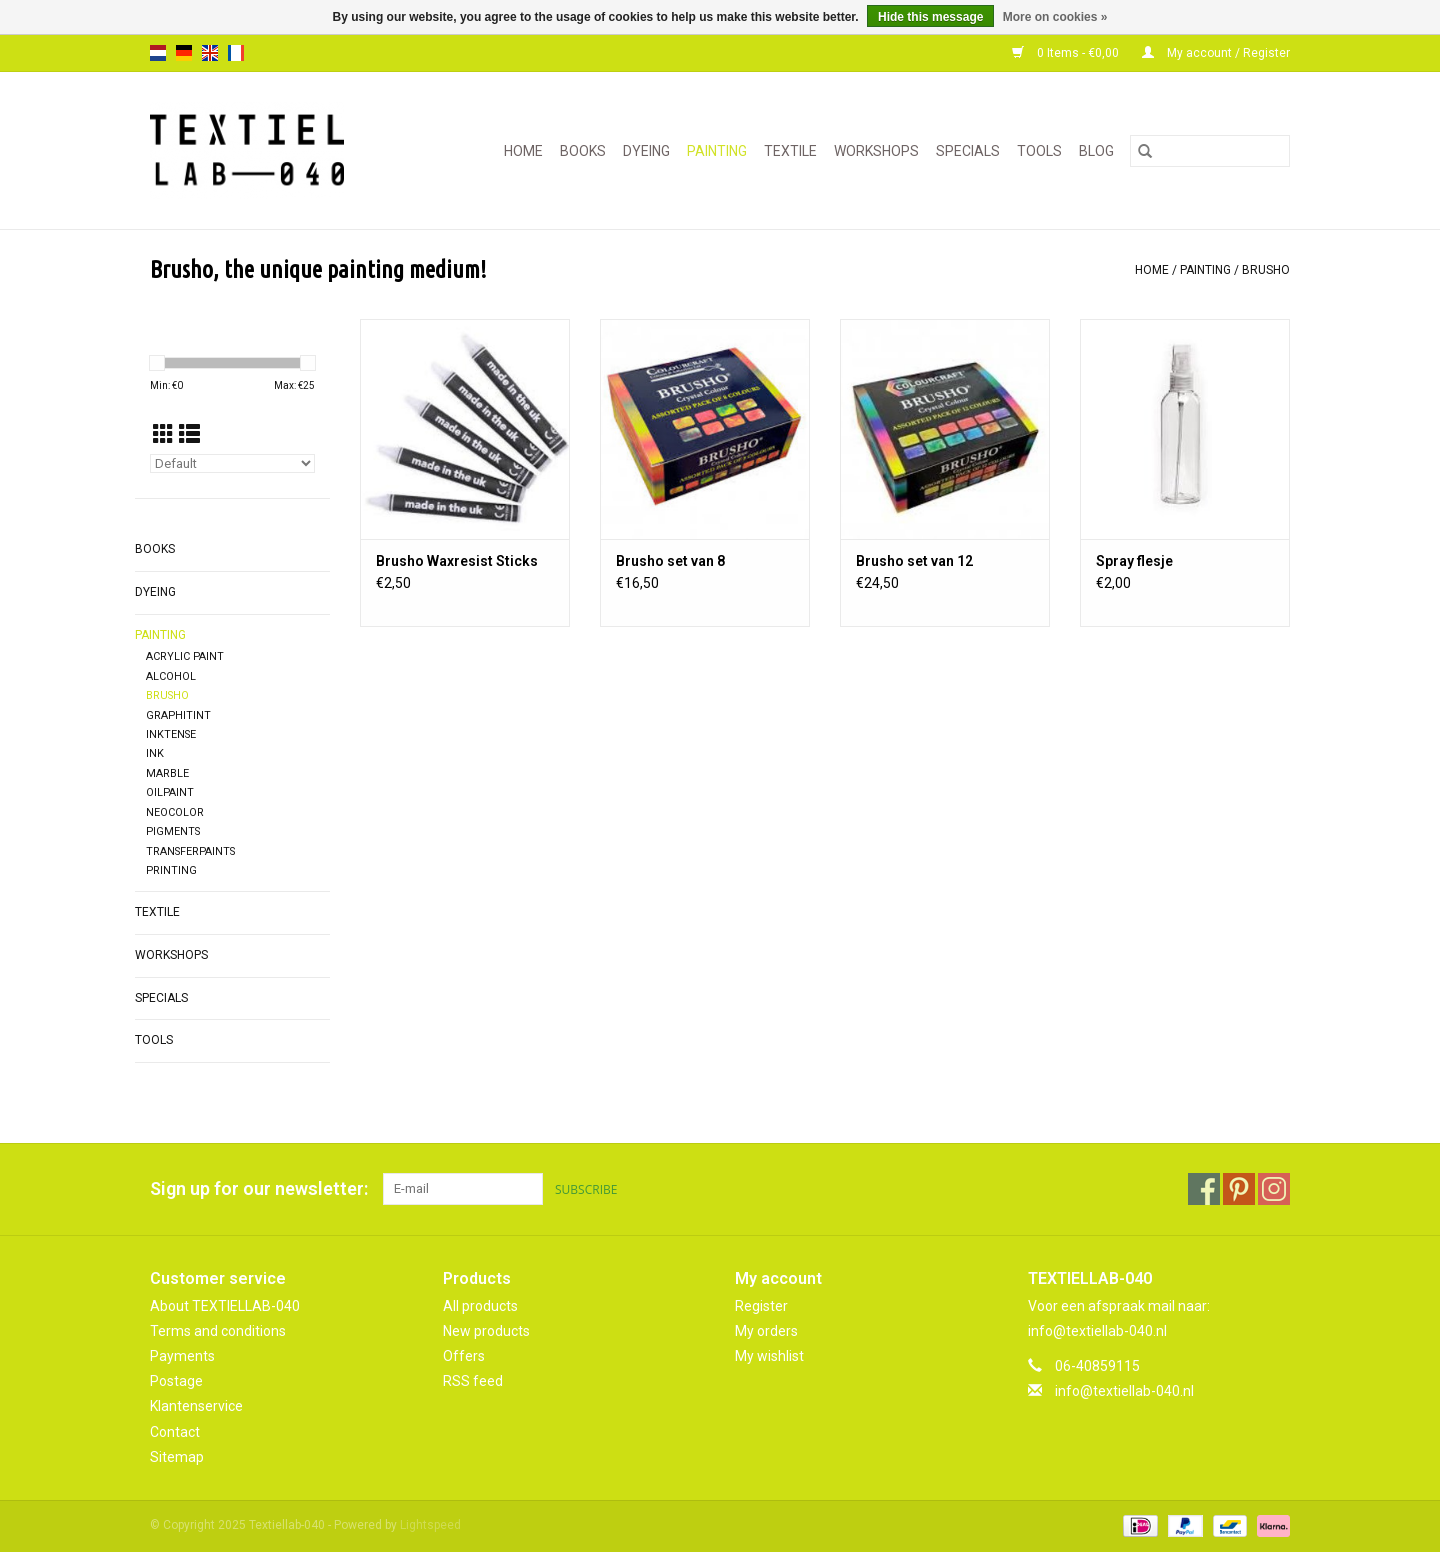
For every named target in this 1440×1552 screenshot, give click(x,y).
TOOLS (1039, 151)
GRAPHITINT (178, 715)
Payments (182, 1356)
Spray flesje (1134, 561)
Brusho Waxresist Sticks (457, 561)
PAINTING (717, 151)
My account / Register (1216, 53)
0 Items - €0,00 (1067, 53)
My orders (766, 1331)
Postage (176, 1381)
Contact (175, 1432)
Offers (464, 1356)
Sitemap (177, 1457)
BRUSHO (1266, 270)
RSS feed (473, 1381)
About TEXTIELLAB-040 (225, 1306)
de (184, 53)
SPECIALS (968, 151)
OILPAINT (170, 792)
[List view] (189, 435)
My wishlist (769, 1356)
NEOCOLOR (175, 812)
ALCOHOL (171, 676)
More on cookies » (1055, 17)
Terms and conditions (218, 1331)
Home (523, 151)
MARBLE (167, 773)
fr (236, 53)
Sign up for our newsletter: (259, 1188)
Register (761, 1306)
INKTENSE (171, 734)
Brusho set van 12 (914, 561)
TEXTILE (790, 151)
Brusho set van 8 (670, 561)
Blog (1096, 151)
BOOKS (583, 151)
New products (486, 1331)
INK (155, 753)
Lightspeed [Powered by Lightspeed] (430, 1525)
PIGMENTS (173, 831)
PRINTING (171, 870)
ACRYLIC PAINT (185, 656)
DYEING (646, 151)
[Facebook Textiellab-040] (1204, 1189)
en (210, 53)
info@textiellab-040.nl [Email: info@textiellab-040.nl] (1124, 1391)
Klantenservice (196, 1406)
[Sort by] (232, 463)
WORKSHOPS (876, 151)
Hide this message (930, 17)
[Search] (1210, 151)
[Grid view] (163, 435)
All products (480, 1306)
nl (158, 53)
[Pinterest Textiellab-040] (1239, 1189)
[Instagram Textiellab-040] (1274, 1189)
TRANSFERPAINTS (190, 851)
